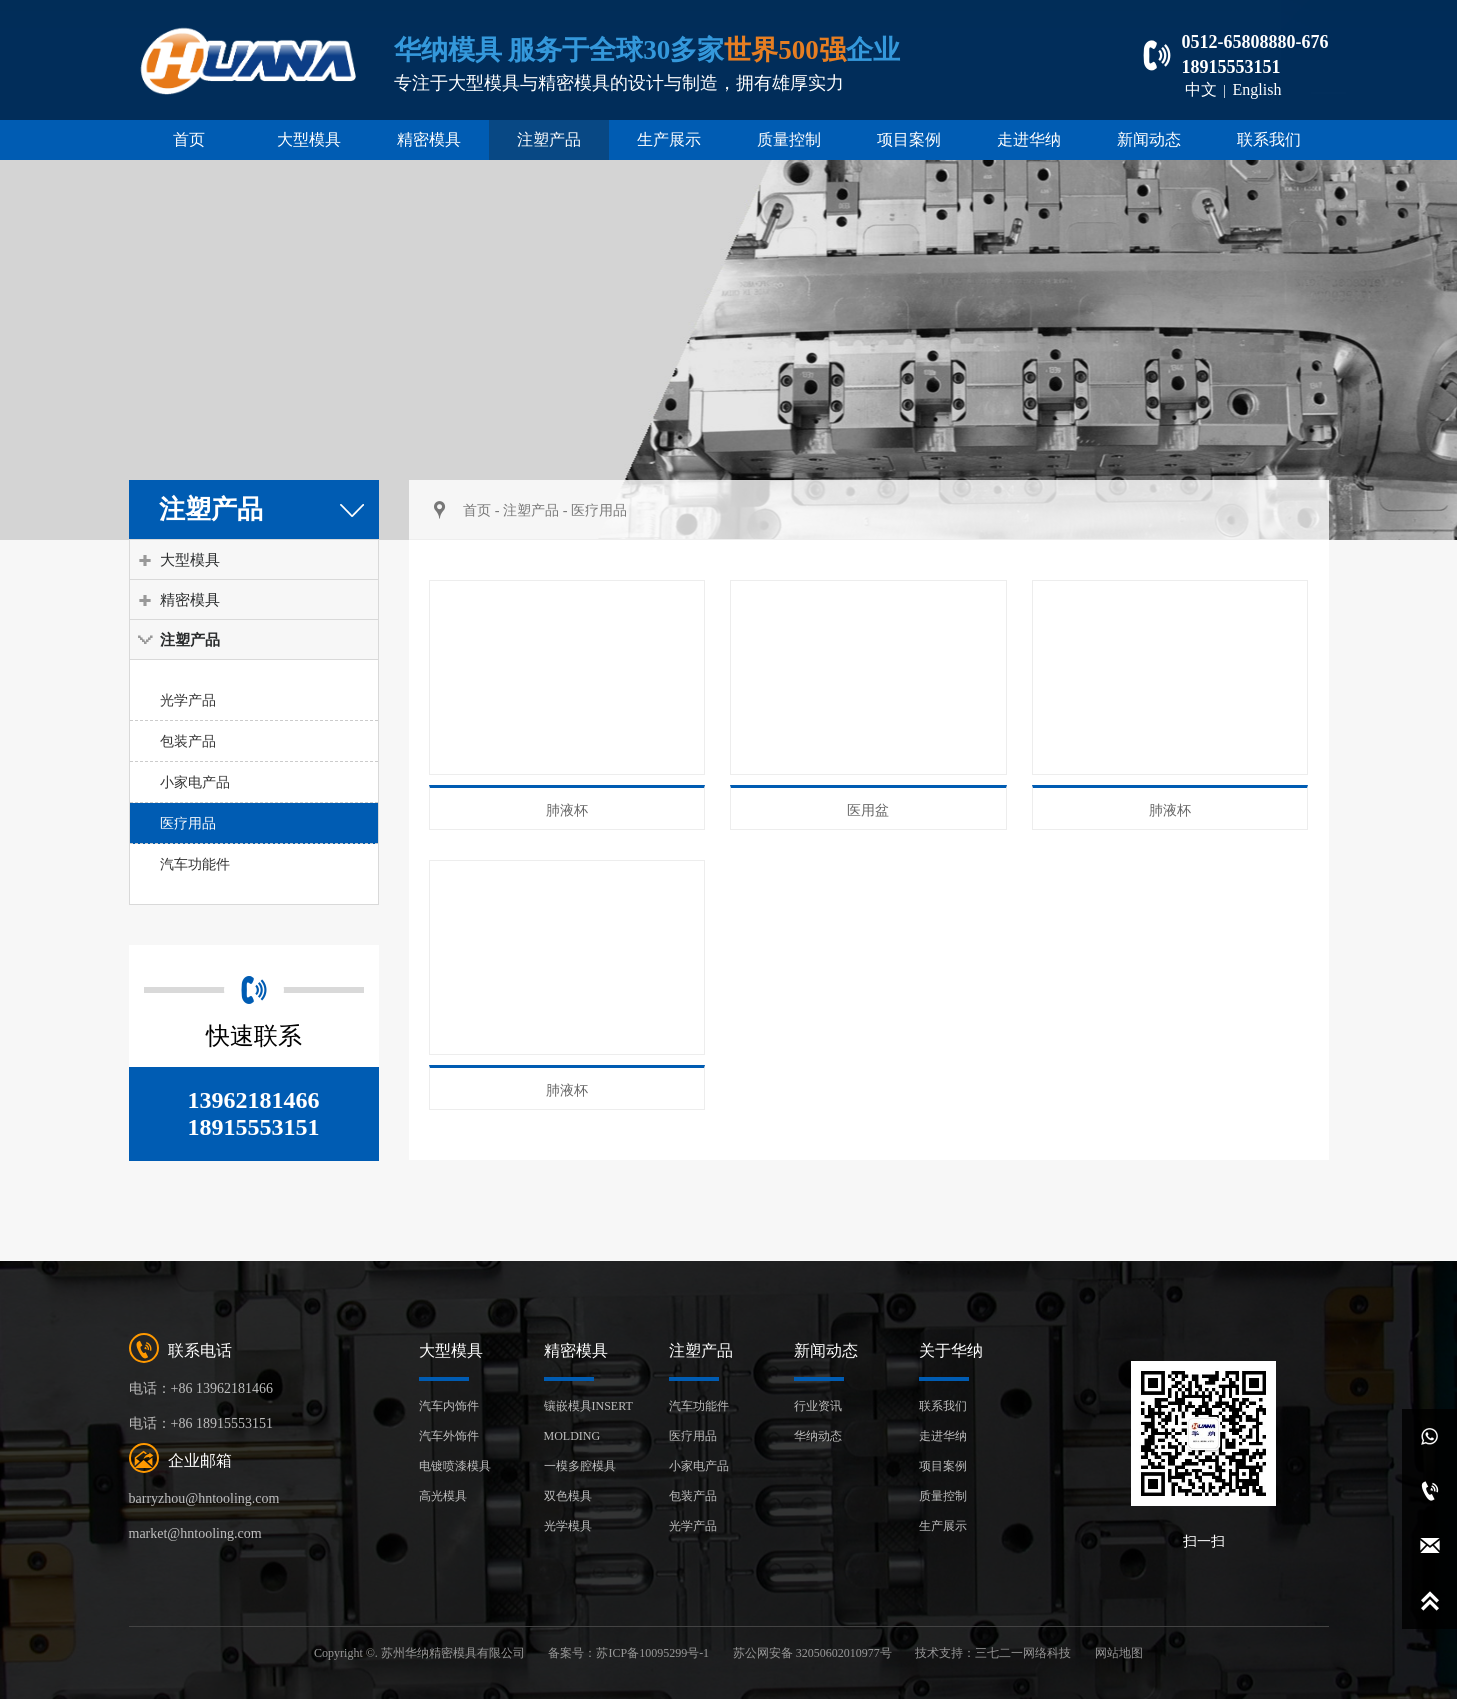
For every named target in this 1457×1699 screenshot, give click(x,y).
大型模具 (309, 139)
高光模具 (443, 1496)
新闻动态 (1149, 139)
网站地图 (1119, 1653)
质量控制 (789, 139)
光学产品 (188, 700)
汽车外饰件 (449, 1436)
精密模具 (429, 139)
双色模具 (568, 1496)
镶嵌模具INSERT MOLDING (588, 1421)
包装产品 (188, 741)
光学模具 (568, 1526)
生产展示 (669, 139)
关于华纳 (951, 1350)
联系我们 (1269, 139)
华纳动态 (818, 1436)
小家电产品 (195, 782)
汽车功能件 (195, 864)
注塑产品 (549, 139)
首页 (189, 139)
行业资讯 (818, 1406)
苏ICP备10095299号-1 (652, 1653)
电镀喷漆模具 (455, 1466)
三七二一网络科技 (1023, 1653)
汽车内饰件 (449, 1406)
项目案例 (909, 139)
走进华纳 (1029, 139)
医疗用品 (188, 823)
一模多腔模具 (580, 1466)
